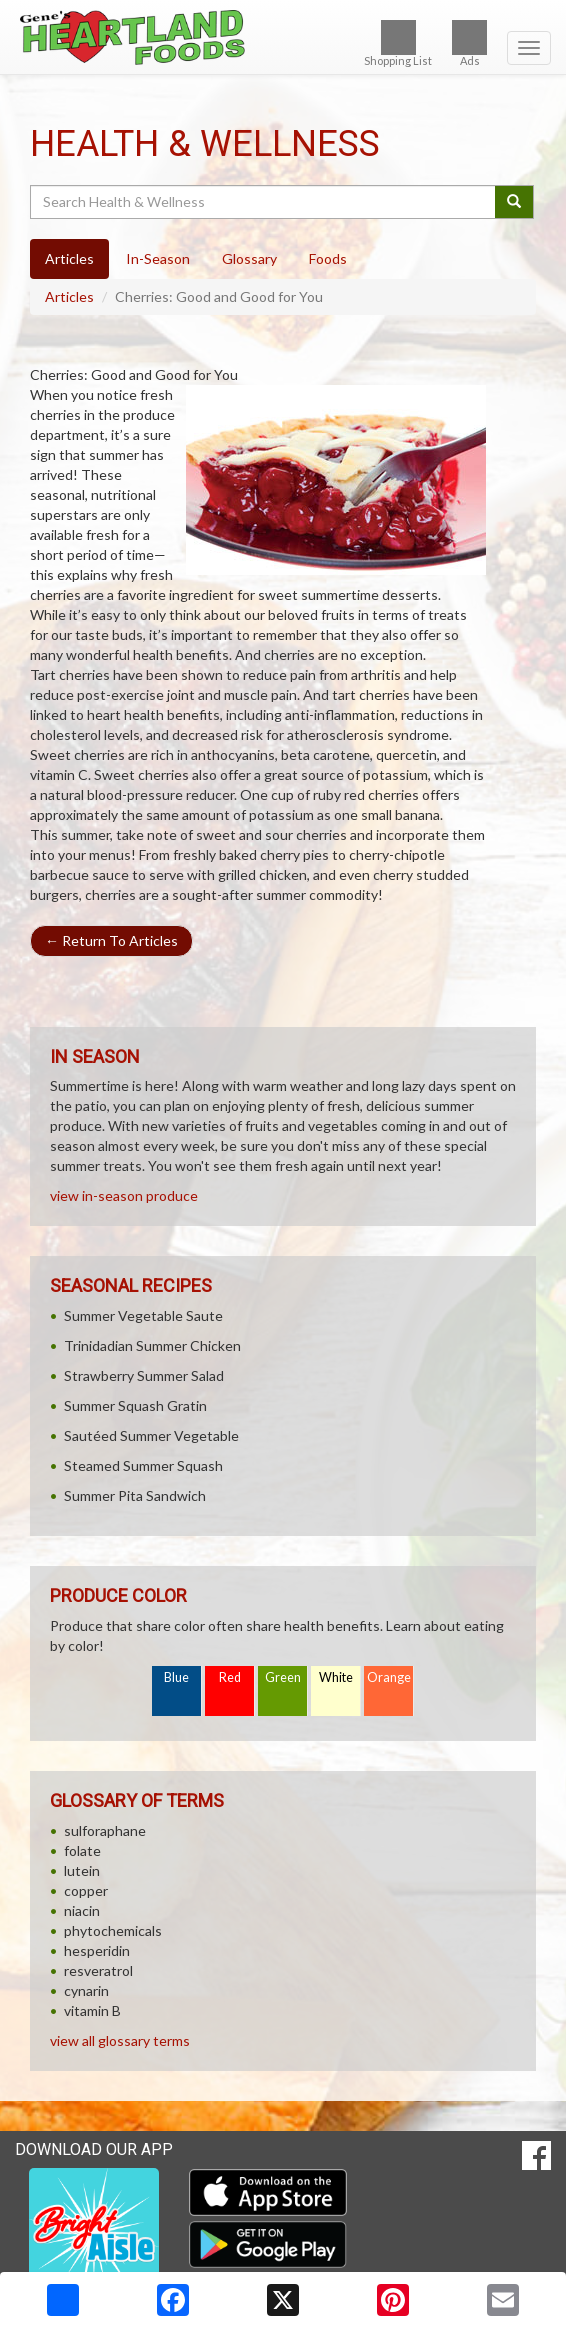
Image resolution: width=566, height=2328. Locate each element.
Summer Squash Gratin (135, 1405)
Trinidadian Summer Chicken (152, 1345)
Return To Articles (111, 940)
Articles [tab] (69, 258)
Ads (469, 43)
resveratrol (98, 1970)
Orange (389, 1677)
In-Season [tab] (158, 258)
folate (82, 1850)
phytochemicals (113, 1930)
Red (230, 1677)
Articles (69, 296)
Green (283, 1677)
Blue (176, 1677)
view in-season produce (124, 1195)
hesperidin (97, 1950)
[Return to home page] (283, 37)
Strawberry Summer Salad (144, 1375)
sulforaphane (105, 1830)
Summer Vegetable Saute (143, 1315)
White (336, 1677)
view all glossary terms (120, 2040)
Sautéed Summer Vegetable (151, 1435)
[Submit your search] (514, 202)
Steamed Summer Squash (143, 1465)
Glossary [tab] (249, 258)
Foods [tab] (328, 258)
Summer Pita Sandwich (135, 1495)
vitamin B (92, 2010)
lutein (82, 1870)
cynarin (86, 1990)
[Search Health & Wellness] (264, 202)
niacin (82, 1910)
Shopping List (398, 43)
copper (86, 1890)
